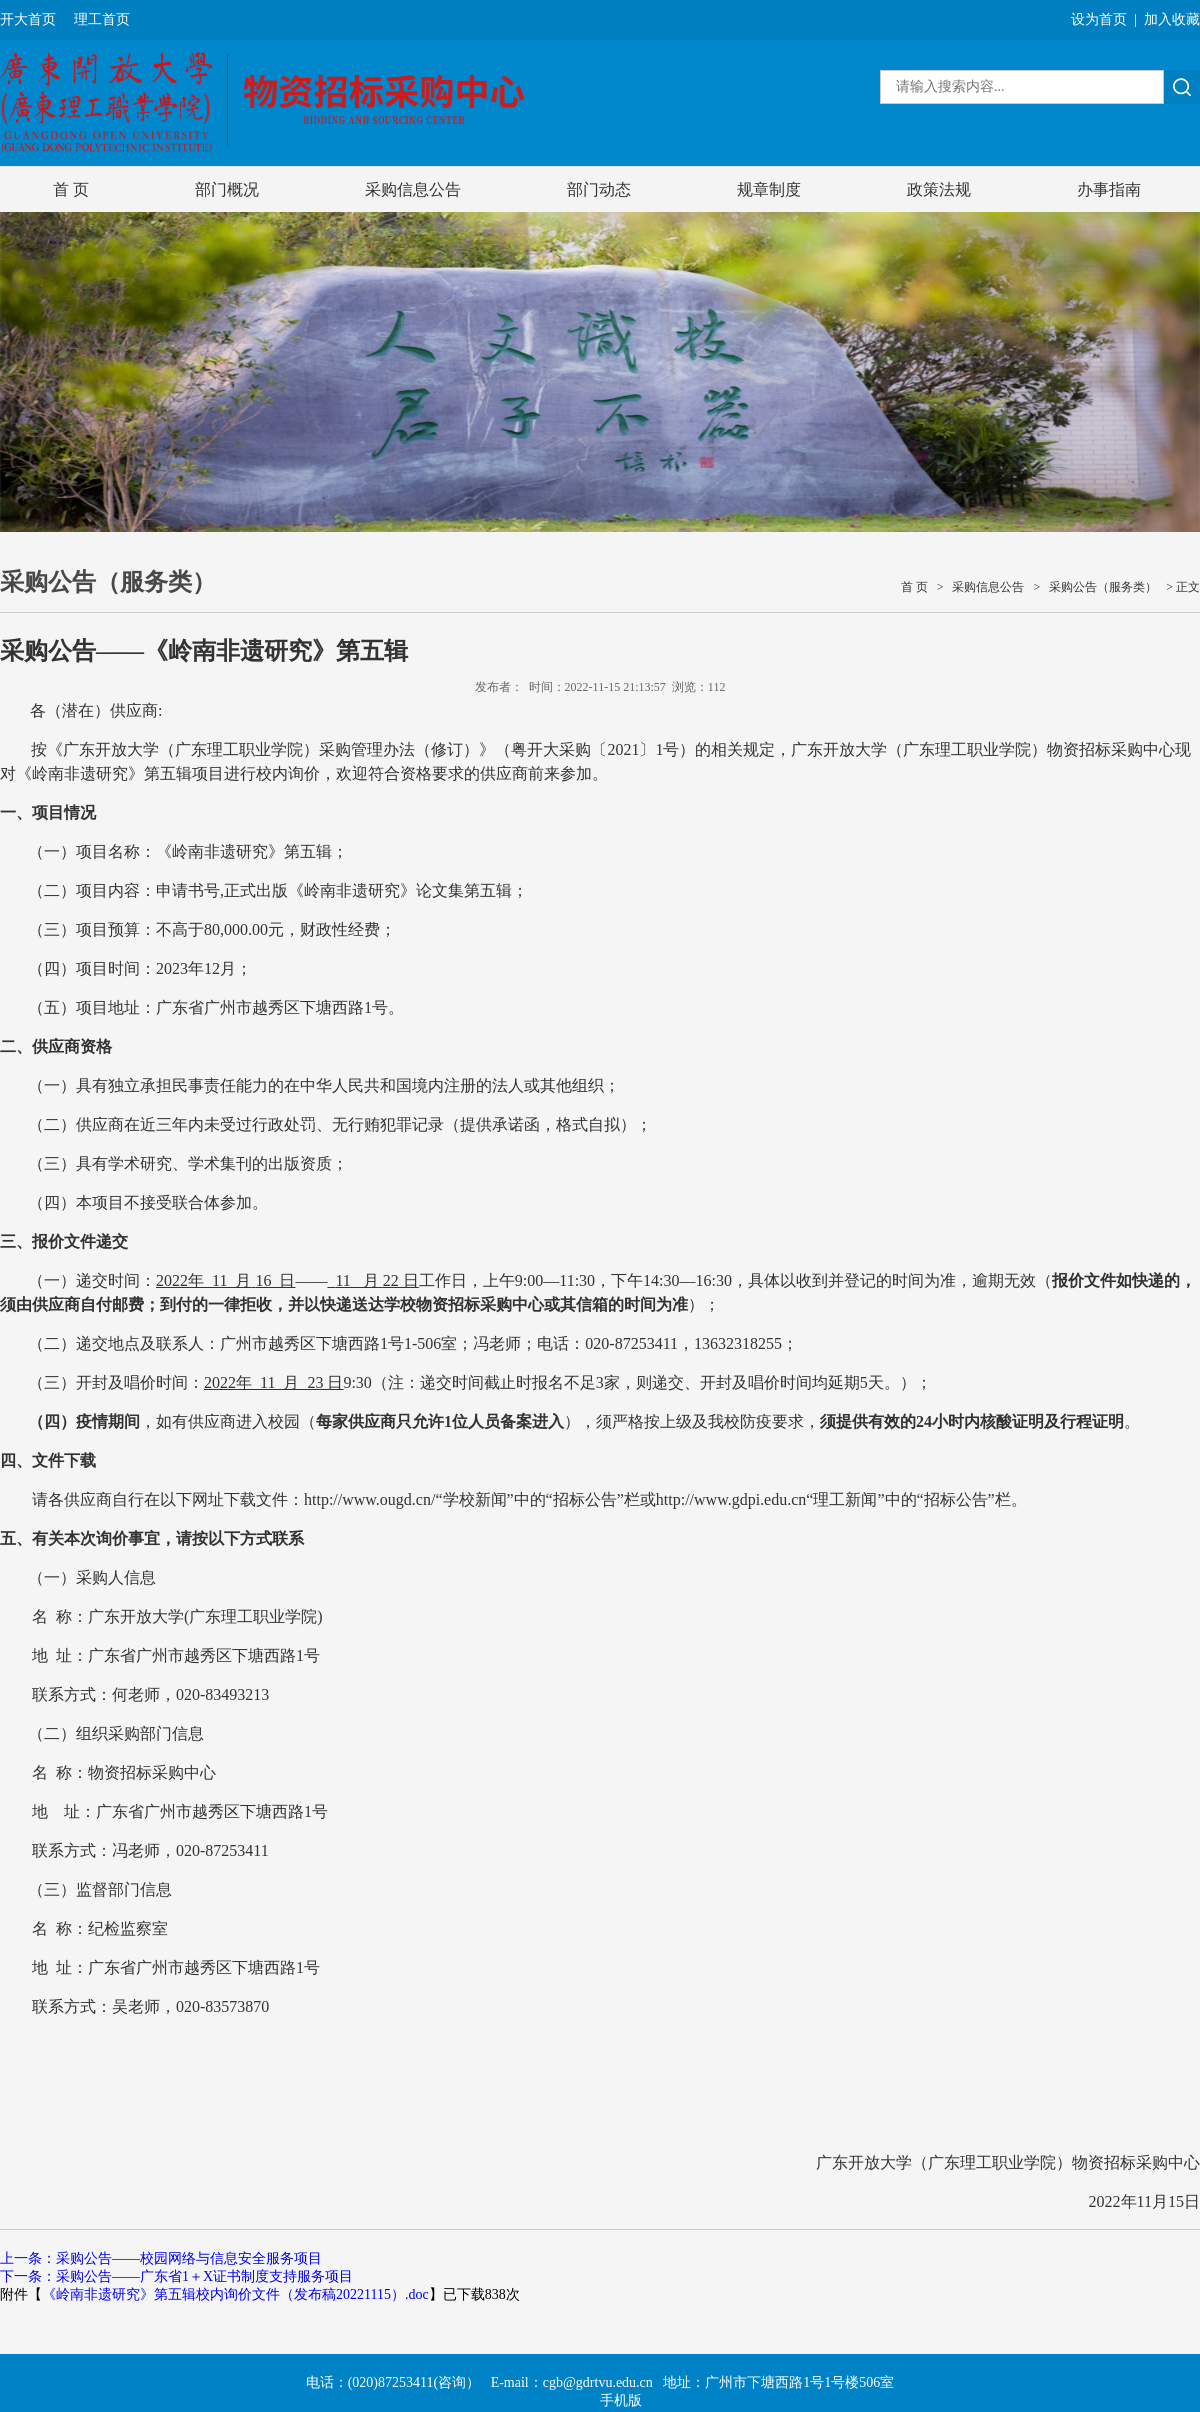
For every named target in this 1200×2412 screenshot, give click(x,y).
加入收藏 (1172, 19)
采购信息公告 (413, 189)
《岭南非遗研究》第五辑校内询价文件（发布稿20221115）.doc (235, 2294)
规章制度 (769, 189)
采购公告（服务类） (1103, 587)
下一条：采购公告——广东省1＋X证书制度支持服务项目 (176, 2276)
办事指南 (1109, 189)
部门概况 (227, 189)
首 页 (71, 189)
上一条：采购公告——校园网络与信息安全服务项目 (161, 2258)
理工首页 (102, 19)
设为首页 (1099, 19)
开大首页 (28, 19)
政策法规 (939, 189)
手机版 (621, 2400)
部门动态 (599, 189)
